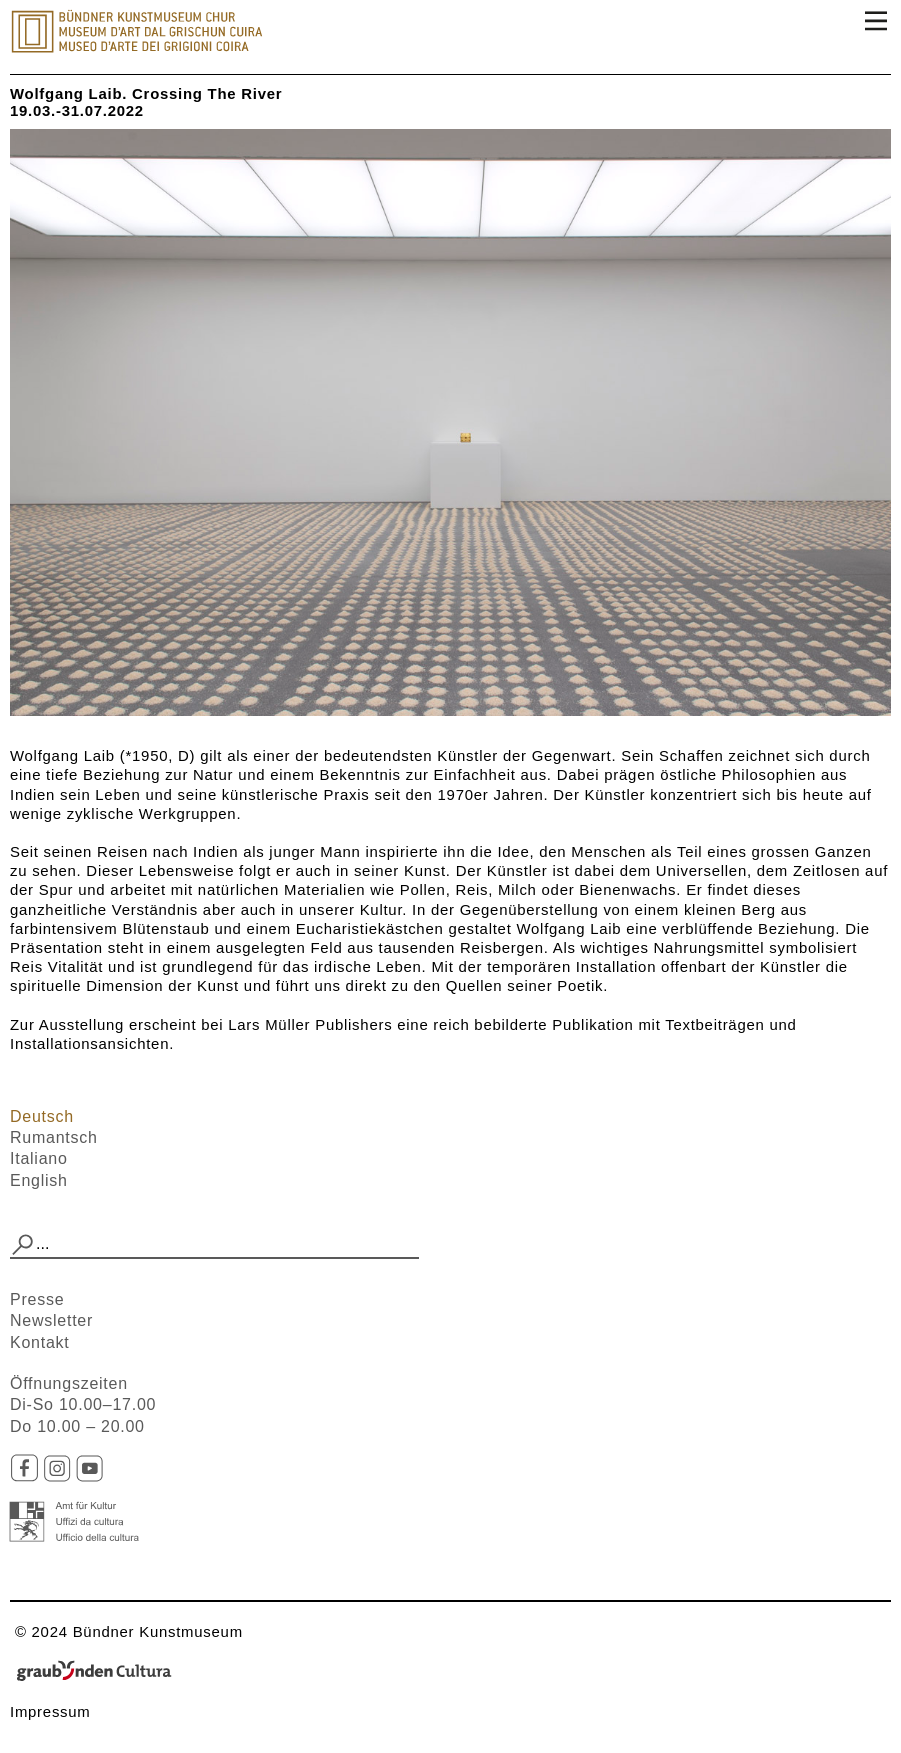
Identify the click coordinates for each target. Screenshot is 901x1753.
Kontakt (40, 1342)
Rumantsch (54, 1137)
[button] (23, 1245)
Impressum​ (50, 1711)
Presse (37, 1299)
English (39, 1180)
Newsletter (51, 1320)
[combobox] (214, 1245)
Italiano (39, 1158)
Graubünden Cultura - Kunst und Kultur (100, 1672)
